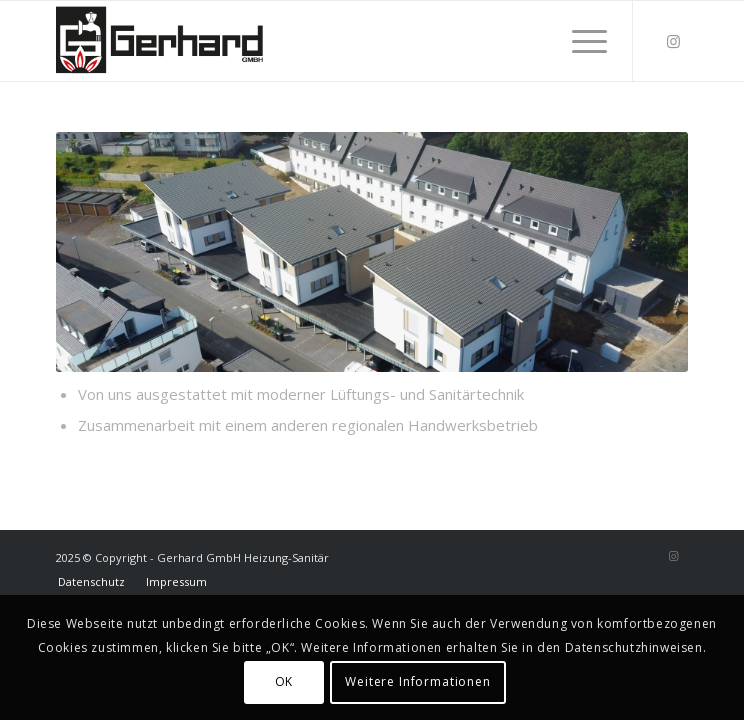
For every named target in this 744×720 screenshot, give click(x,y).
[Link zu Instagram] (673, 41)
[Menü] (579, 41)
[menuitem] (579, 41)
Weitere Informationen (418, 681)
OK (284, 681)
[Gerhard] (309, 41)
